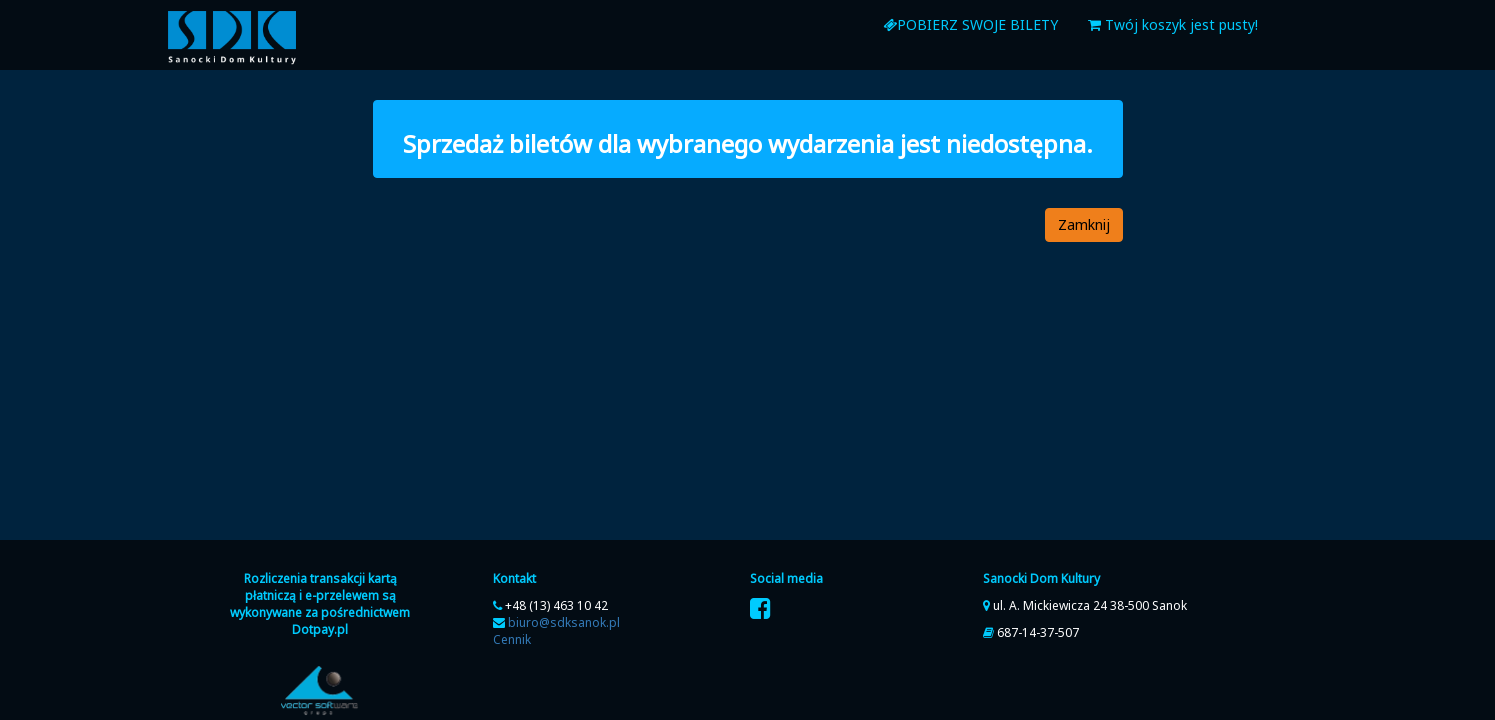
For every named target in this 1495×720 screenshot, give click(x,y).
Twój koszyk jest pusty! (1173, 24)
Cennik (512, 639)
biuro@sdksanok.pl (564, 622)
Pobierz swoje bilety (970, 24)
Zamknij (1084, 224)
